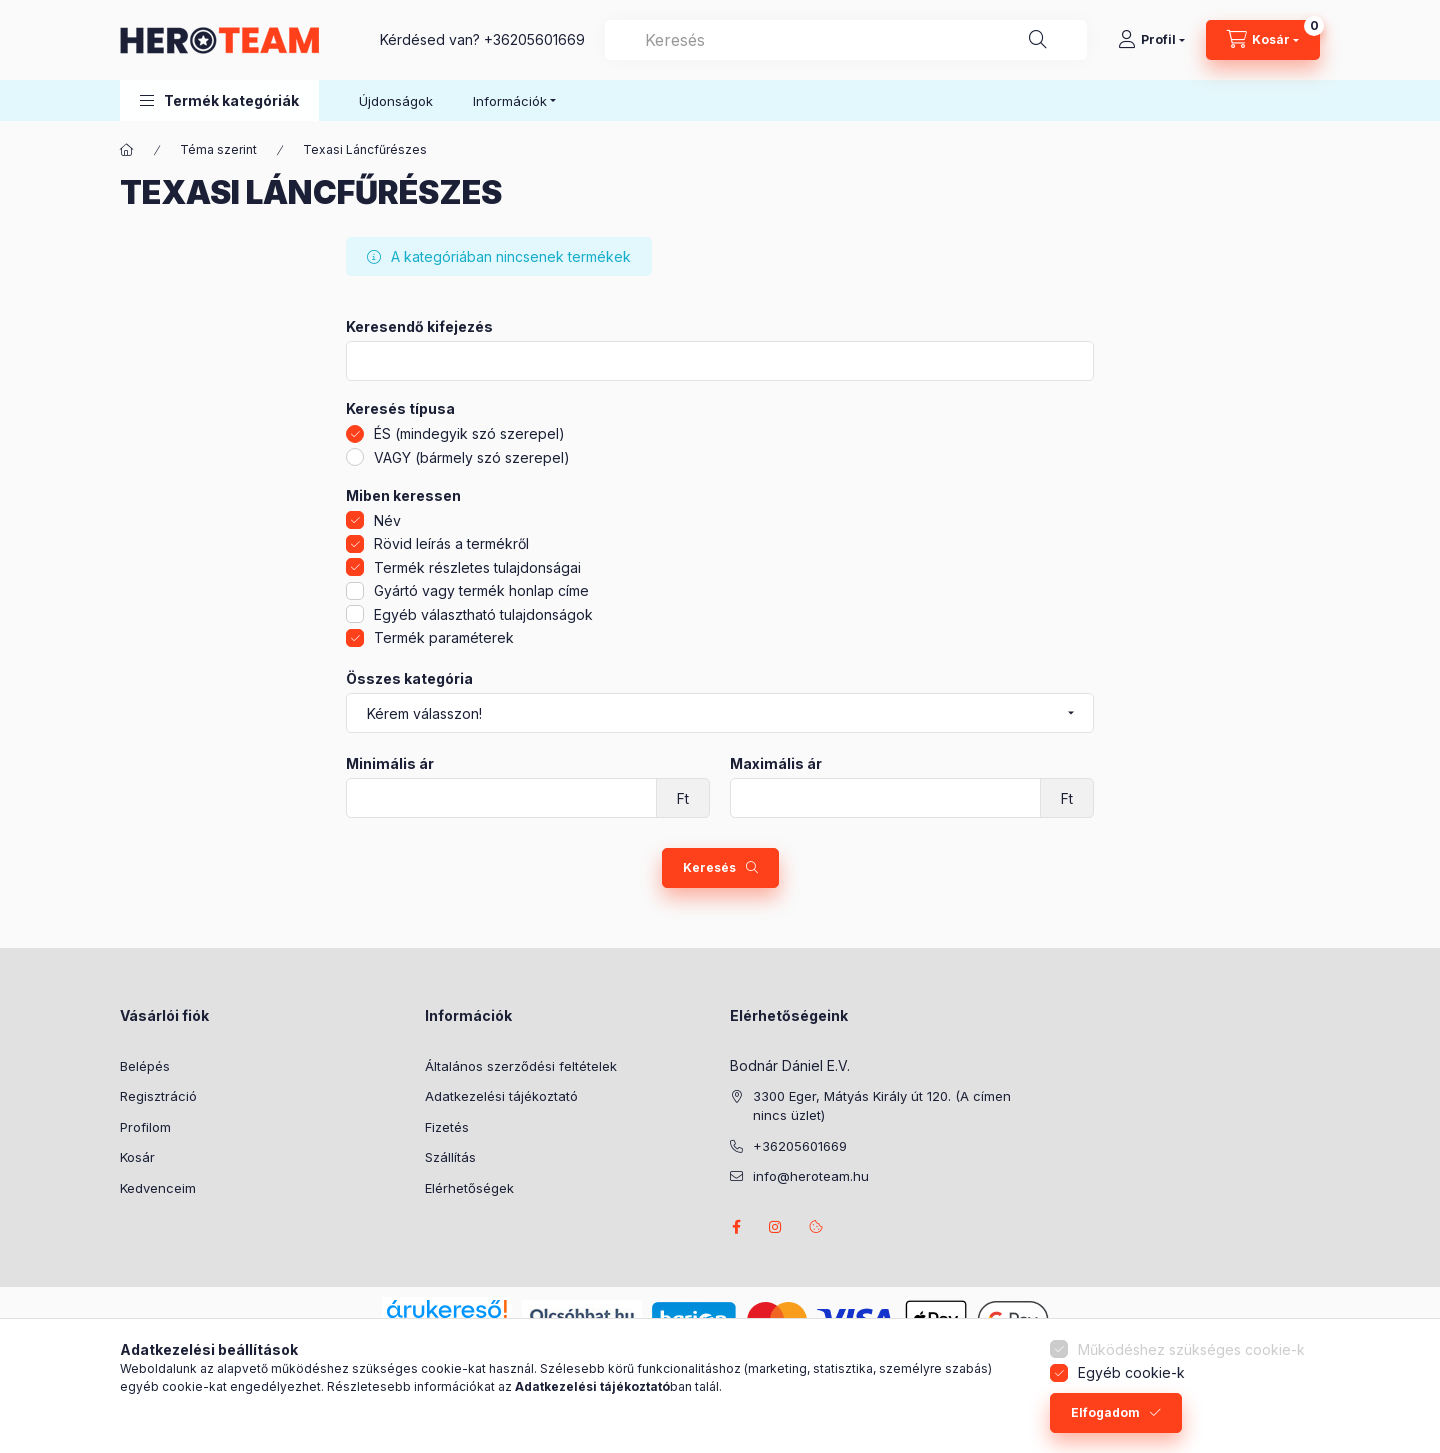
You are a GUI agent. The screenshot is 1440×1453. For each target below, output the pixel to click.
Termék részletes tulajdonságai (477, 567)
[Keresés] (1038, 40)
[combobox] (846, 40)
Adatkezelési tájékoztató (501, 1096)
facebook (736, 1227)
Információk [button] (510, 101)
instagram (776, 1227)
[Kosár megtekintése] (1263, 40)
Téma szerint (218, 149)
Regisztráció (158, 1096)
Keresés (709, 867)
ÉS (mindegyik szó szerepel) (469, 433)
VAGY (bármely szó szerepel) (472, 457)
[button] (219, 100)
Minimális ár (390, 764)
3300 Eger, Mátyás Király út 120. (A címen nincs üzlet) (882, 1106)
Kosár (137, 1157)
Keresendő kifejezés (419, 327)
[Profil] (1151, 40)
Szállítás (450, 1157)
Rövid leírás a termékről (451, 543)
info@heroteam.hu (811, 1176)
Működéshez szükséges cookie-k (1191, 1349)
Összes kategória (409, 679)
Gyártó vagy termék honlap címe (481, 590)
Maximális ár (776, 764)
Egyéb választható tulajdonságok (483, 614)
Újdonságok (396, 101)
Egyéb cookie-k (1131, 1372)
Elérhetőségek (469, 1188)
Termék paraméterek (444, 637)
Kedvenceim (158, 1188)
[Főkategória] (127, 150)
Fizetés (447, 1127)
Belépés (145, 1066)
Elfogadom (1105, 1412)
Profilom (145, 1127)
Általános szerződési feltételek (521, 1066)
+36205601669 (534, 39)
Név (387, 520)
